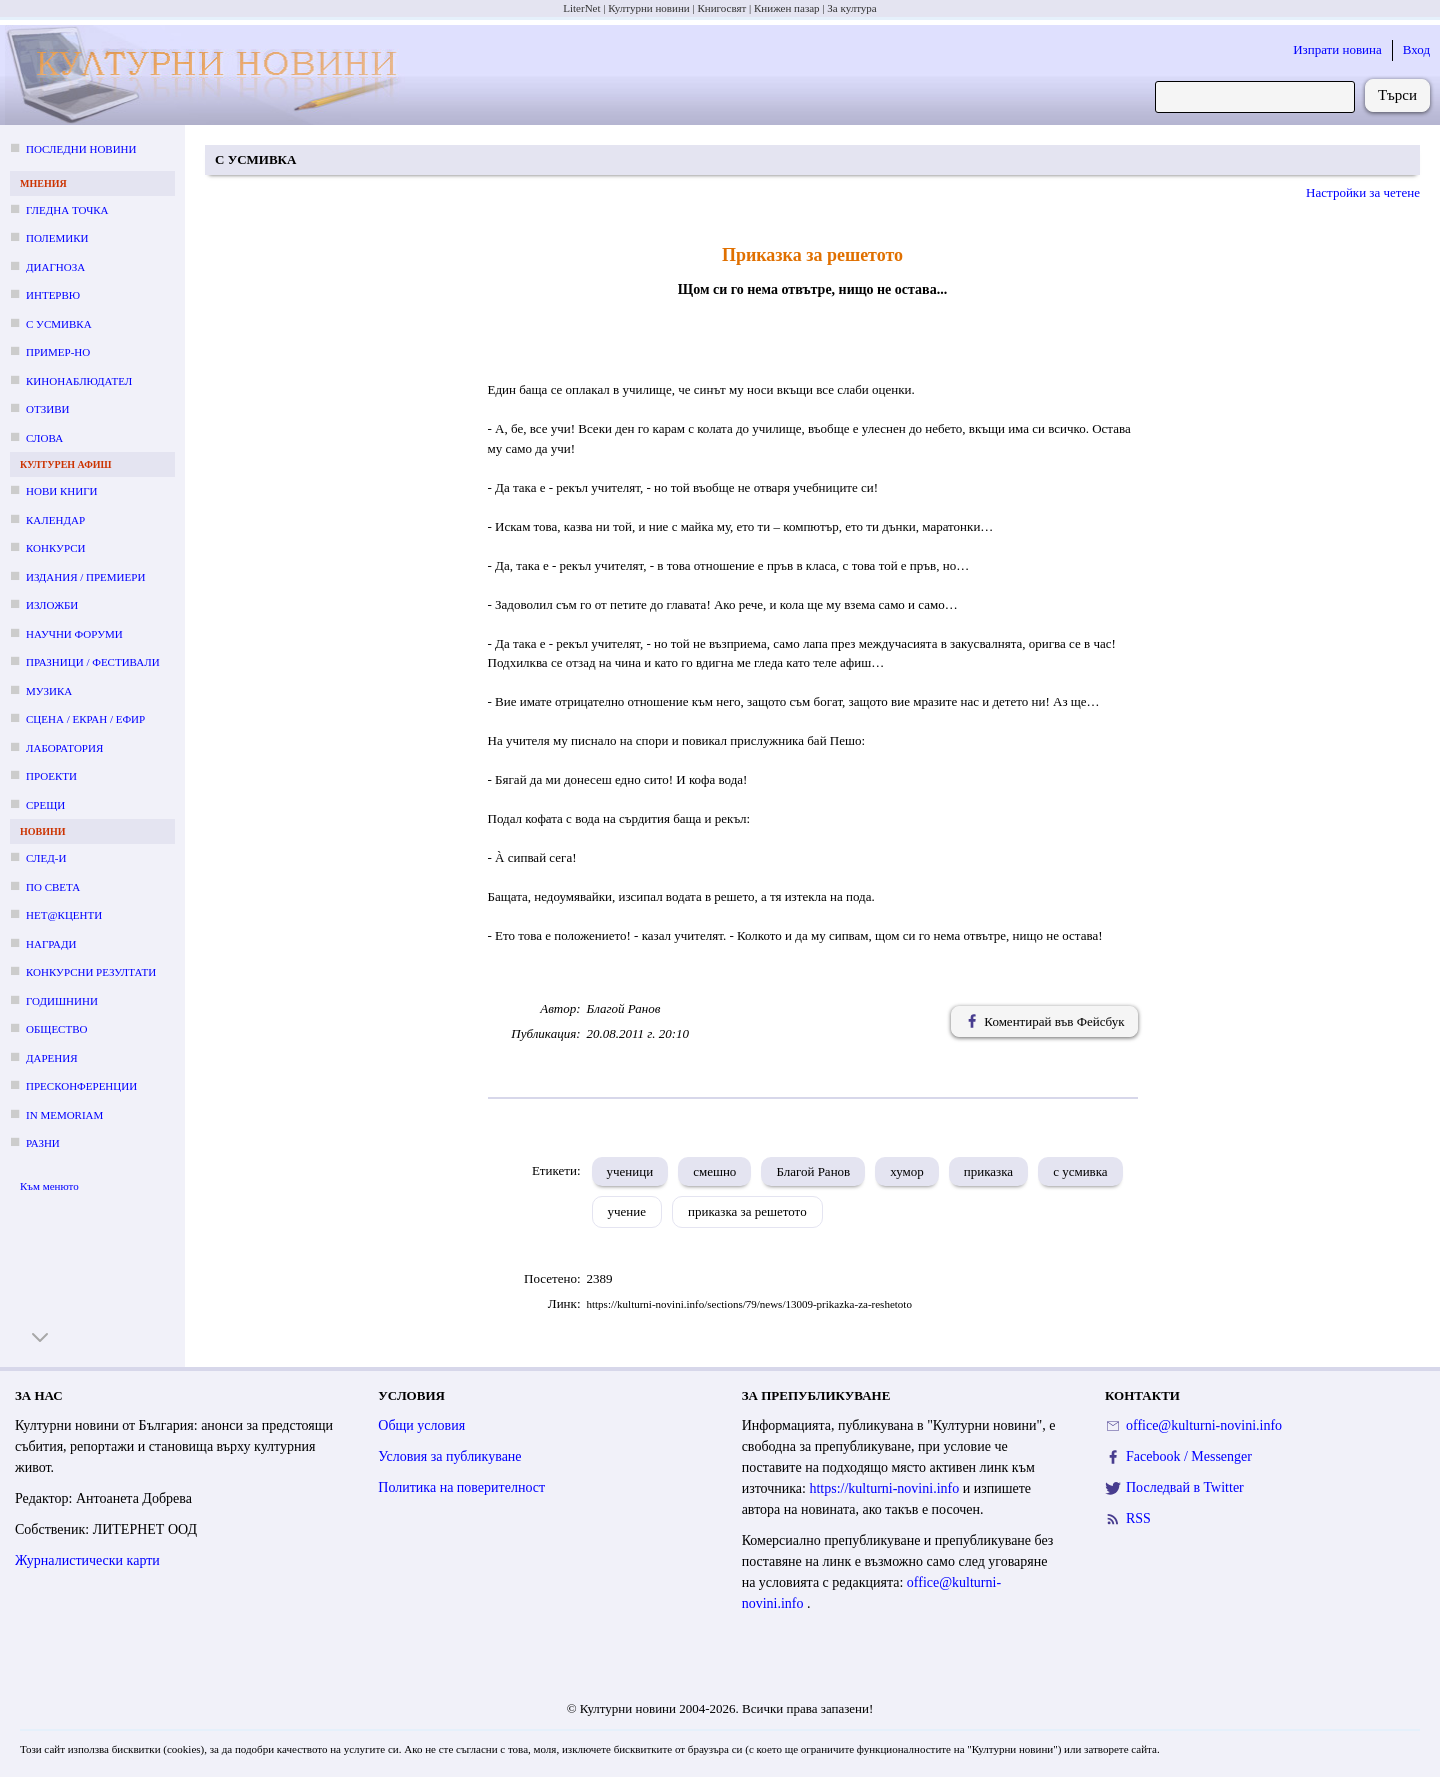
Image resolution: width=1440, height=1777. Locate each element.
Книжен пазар (787, 8)
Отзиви (47, 409)
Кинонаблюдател (79, 381)
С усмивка (59, 324)
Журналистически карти (87, 1560)
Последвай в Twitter (1185, 1487)
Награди (51, 944)
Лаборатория (64, 748)
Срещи (45, 805)
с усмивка (1080, 1171)
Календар (55, 520)
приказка (988, 1171)
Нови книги (61, 491)
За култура (851, 8)
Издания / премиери (85, 577)
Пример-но (58, 352)
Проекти (51, 776)
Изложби (52, 605)
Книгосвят (721, 8)
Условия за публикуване (449, 1456)
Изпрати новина (1337, 49)
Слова (44, 438)
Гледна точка (67, 210)
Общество (56, 1029)
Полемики (57, 238)
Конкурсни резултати (91, 972)
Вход (1416, 49)
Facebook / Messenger (1189, 1456)
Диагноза (55, 267)
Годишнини (62, 1001)
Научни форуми (74, 634)
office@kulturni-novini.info (1204, 1425)
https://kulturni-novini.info (885, 1488)
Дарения (52, 1058)
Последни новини (81, 149)
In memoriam (64, 1115)
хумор (907, 1171)
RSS (1138, 1518)
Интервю (53, 295)
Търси (1397, 95)
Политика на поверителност (461, 1487)
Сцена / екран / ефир (85, 719)
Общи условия (421, 1425)
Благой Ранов (813, 1171)
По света (53, 887)
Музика (49, 691)
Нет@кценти (64, 915)
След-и (46, 858)
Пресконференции (81, 1086)
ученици (630, 1171)
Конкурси (55, 548)
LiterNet (581, 8)
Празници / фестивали (93, 662)
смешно (714, 1171)
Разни (43, 1143)
